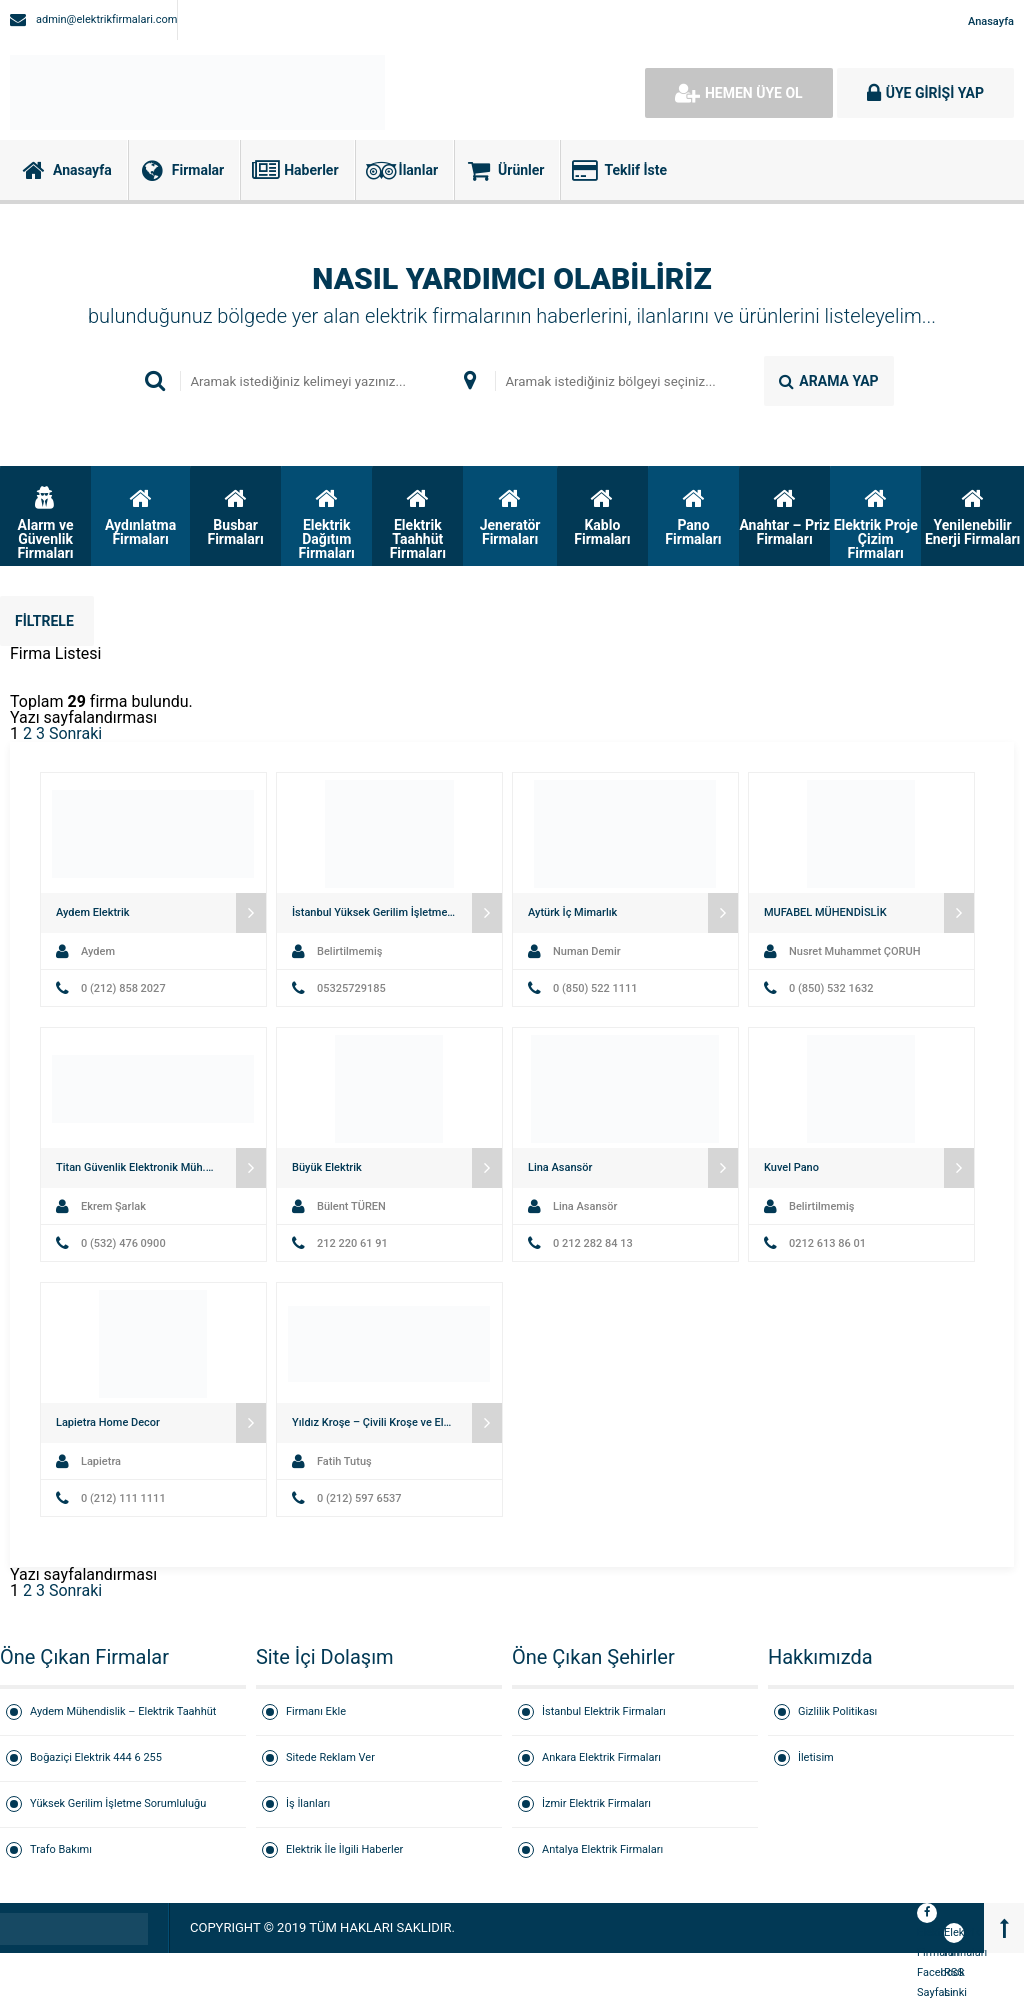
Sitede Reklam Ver (330, 1757)
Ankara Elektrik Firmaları (601, 1757)
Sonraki (75, 733)
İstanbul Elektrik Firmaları (604, 1711)
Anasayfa (991, 21)
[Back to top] (1004, 1928)
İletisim (816, 1757)
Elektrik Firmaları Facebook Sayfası (927, 1915)
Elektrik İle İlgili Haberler (344, 1849)
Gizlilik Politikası (837, 1711)
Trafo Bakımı (61, 1849)
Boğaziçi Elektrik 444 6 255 (96, 1757)
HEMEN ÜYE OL (739, 93)
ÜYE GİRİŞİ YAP (925, 93)
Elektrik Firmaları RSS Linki (954, 1934)
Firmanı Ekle (316, 1711)
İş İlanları (308, 1803)
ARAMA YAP (828, 381)
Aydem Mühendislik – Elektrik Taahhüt (123, 1711)
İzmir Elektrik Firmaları (596, 1803)
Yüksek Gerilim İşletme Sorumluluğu (118, 1803)
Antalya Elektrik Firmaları (602, 1849)
